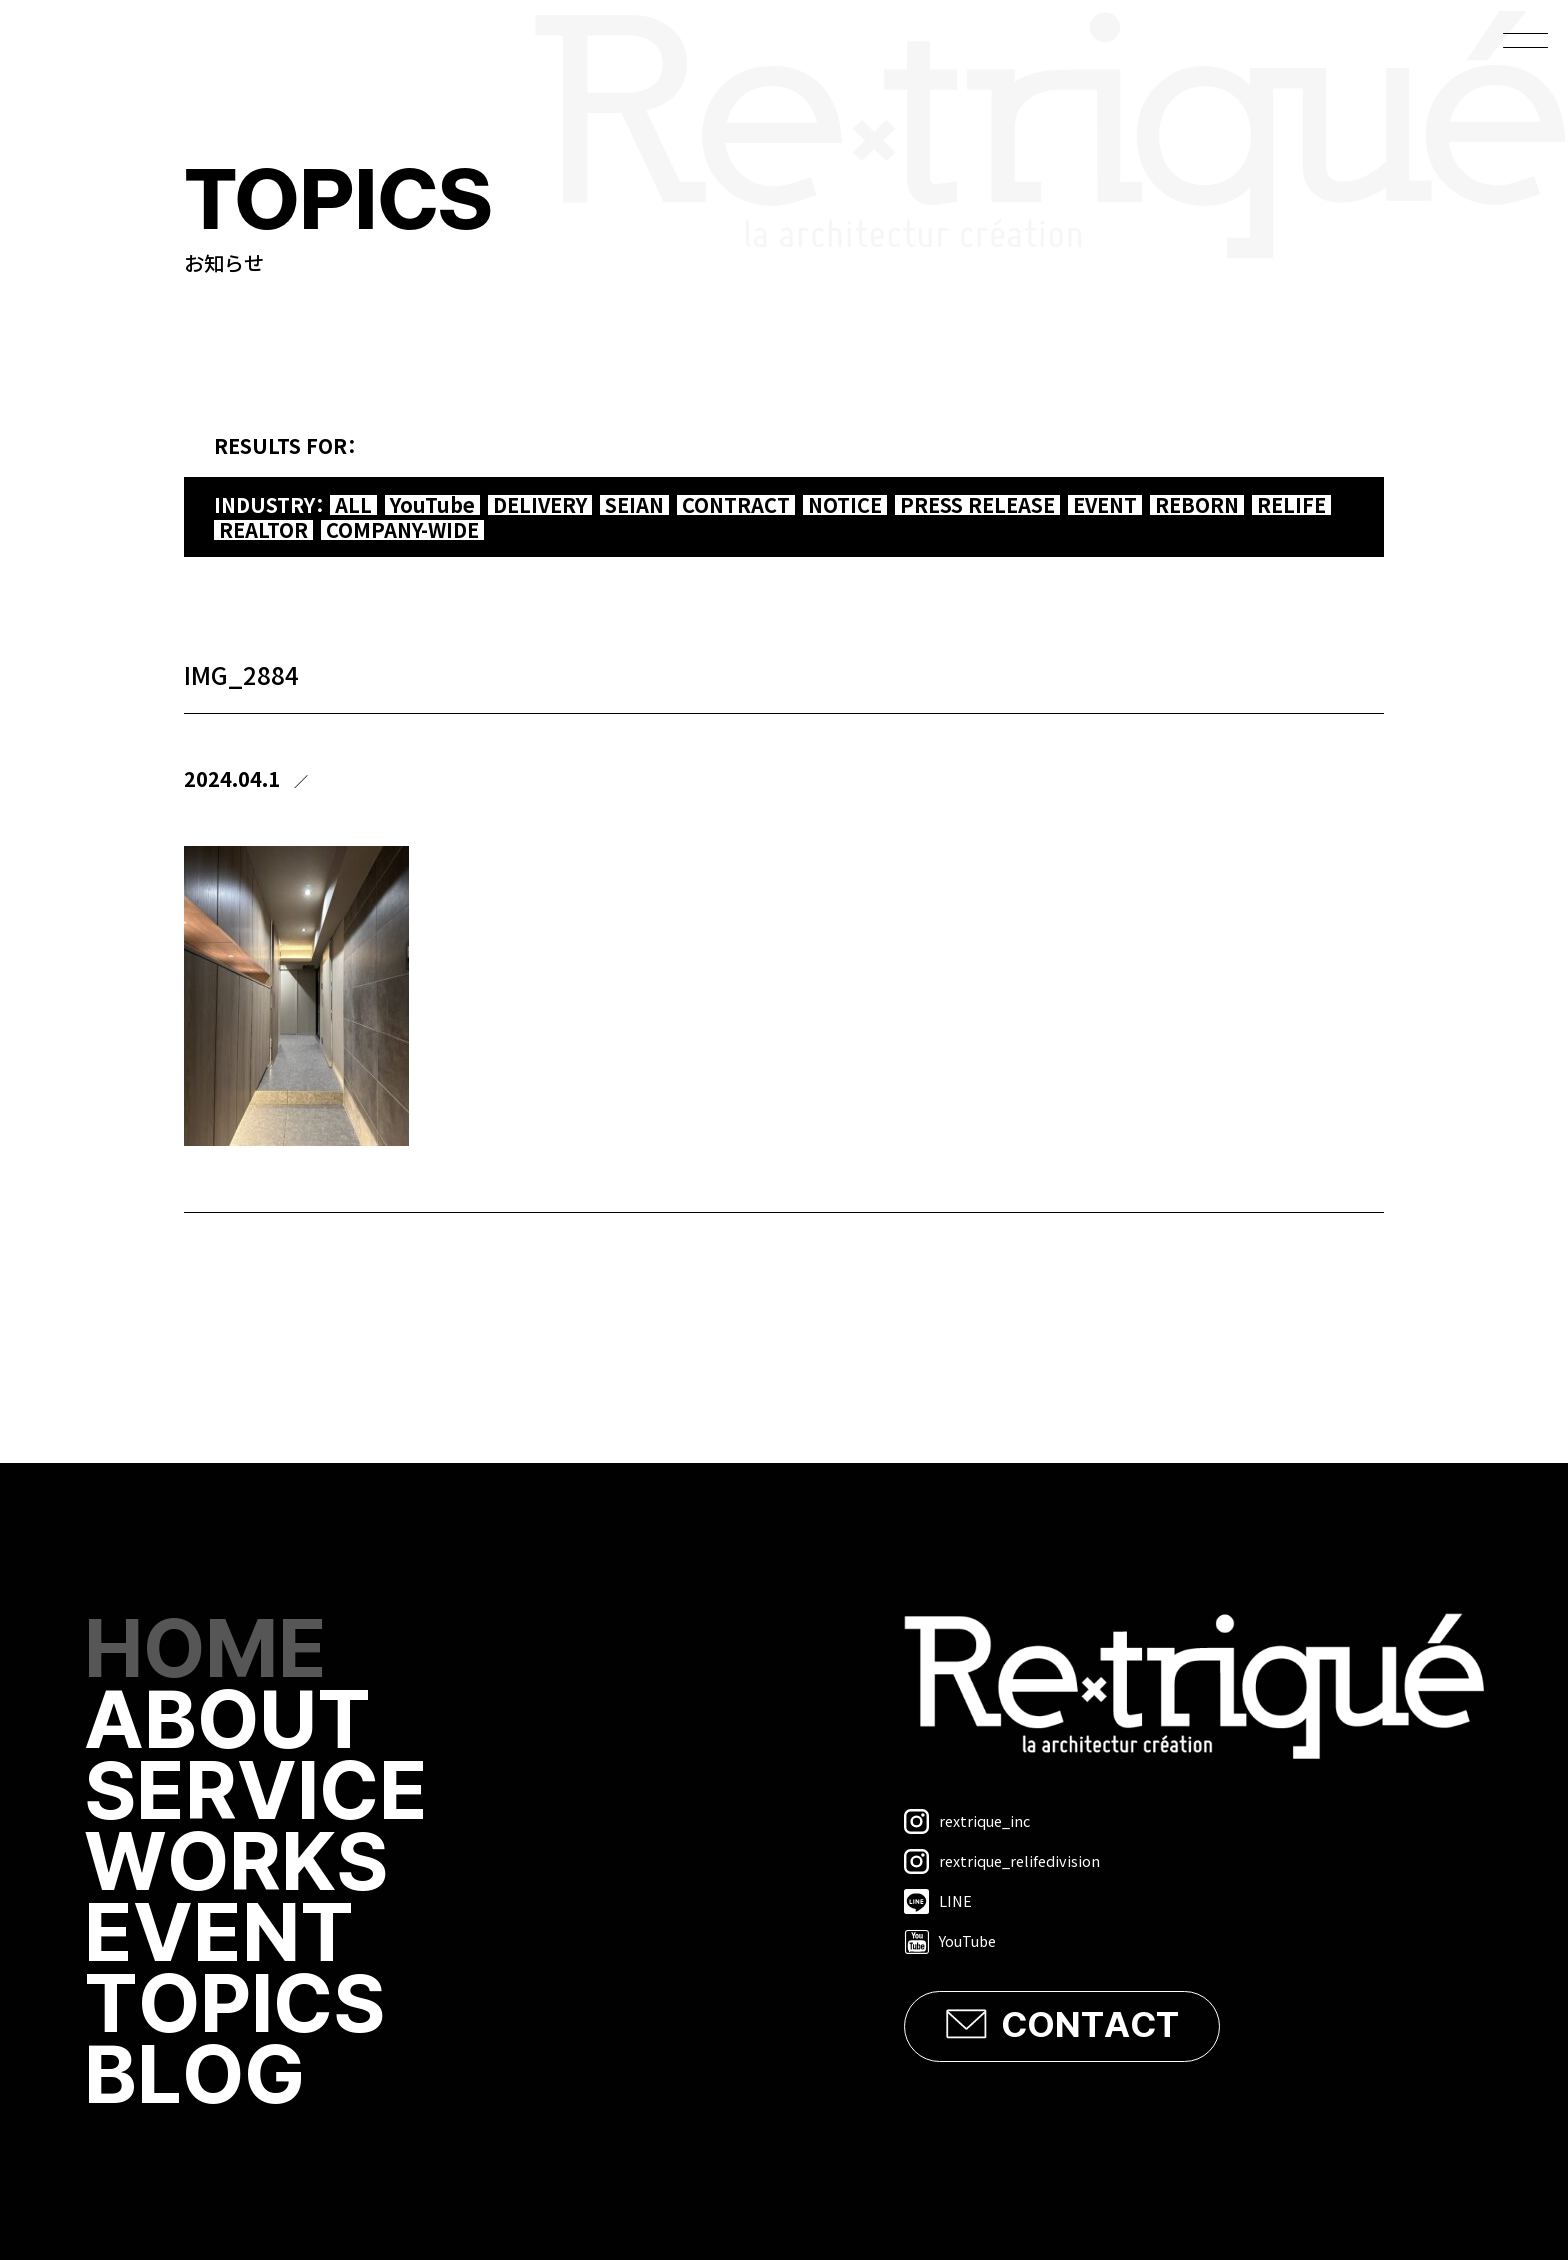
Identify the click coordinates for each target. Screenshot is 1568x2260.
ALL (353, 505)
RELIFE (1291, 505)
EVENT (1105, 505)
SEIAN (634, 505)
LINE (938, 1901)
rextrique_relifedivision (1002, 1861)
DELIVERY (540, 505)
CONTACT (1090, 2026)
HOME (205, 1651)
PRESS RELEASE (977, 505)
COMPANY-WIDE (402, 530)
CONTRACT (736, 505)
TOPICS (234, 2006)
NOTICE (845, 505)
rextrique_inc (967, 1821)
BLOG (194, 2077)
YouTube (432, 505)
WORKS (236, 1864)
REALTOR (263, 530)
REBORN (1197, 505)
